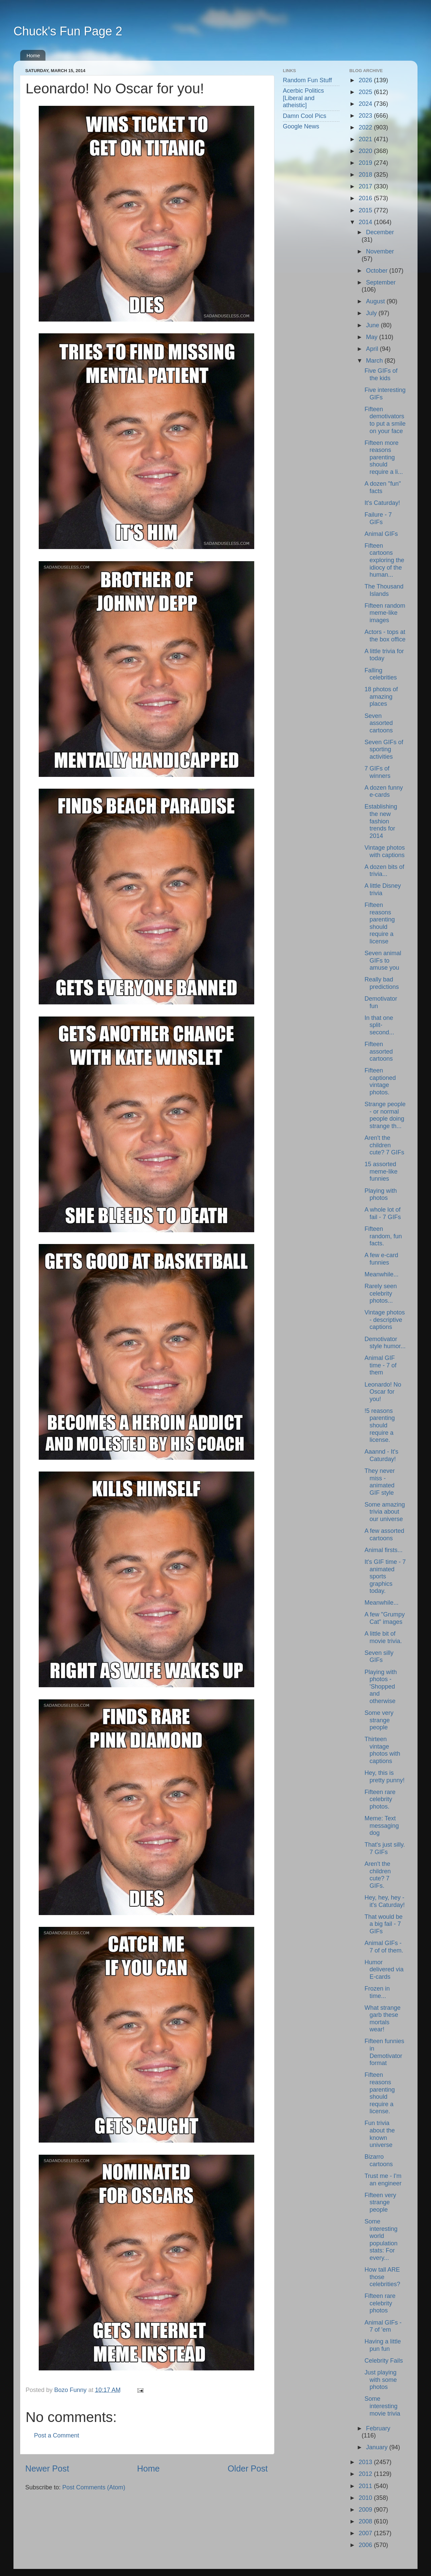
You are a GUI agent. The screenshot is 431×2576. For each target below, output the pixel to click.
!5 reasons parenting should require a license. (379, 1425)
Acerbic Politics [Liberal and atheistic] (303, 98)
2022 (366, 127)
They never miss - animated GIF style (379, 1481)
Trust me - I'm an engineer (382, 2180)
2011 (366, 2486)
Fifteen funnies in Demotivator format (384, 2052)
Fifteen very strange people (380, 2202)
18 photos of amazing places (381, 696)
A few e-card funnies (381, 1259)
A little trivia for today (384, 655)
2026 (366, 80)
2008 (366, 2521)
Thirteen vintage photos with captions (382, 1750)
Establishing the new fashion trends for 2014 (380, 821)
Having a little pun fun (382, 2345)
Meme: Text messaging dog (381, 1825)
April (373, 348)
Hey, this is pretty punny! (384, 1776)
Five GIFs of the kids (380, 374)
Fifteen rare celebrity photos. (379, 1799)
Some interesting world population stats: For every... (380, 2239)
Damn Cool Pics (304, 116)
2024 (366, 103)
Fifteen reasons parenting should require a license (379, 923)
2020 (366, 151)
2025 (366, 92)
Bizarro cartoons (378, 2160)
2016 (366, 198)
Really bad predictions (381, 983)
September (381, 282)
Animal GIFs (381, 534)
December (380, 232)
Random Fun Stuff (307, 80)
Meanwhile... (381, 1274)
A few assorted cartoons (384, 1534)
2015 (366, 210)
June (373, 325)
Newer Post (47, 2468)
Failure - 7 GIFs (378, 518)
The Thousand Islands (383, 590)
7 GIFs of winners (377, 772)
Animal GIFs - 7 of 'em (382, 2326)
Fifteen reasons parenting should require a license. (379, 2093)
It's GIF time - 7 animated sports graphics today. (384, 1576)
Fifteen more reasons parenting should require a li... (383, 457)
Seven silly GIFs (378, 1656)
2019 (366, 162)
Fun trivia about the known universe (379, 2134)
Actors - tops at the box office (384, 636)
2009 (366, 2509)
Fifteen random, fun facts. (383, 1236)
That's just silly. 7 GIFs (384, 1848)
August (376, 301)
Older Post (248, 2468)
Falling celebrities (380, 674)
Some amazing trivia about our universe (384, 1511)
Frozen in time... (377, 1992)
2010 (366, 2497)
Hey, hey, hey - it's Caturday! (384, 1901)
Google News (301, 126)
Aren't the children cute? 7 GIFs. (377, 1874)
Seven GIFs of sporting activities (383, 749)
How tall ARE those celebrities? (382, 2276)
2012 (366, 2474)
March (375, 360)
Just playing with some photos (380, 2379)
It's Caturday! (382, 502)
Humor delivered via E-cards (383, 1969)
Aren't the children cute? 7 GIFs (384, 1145)
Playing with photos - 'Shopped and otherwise (380, 1686)
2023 (366, 115)
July (372, 313)
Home (33, 55)
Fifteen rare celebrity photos (379, 2303)
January (377, 2447)
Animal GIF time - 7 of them (380, 1365)
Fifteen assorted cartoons (378, 1051)
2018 (366, 174)
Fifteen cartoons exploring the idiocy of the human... (384, 560)
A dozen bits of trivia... (384, 870)
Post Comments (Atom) (93, 2487)
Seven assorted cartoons (378, 723)
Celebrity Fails (383, 2360)
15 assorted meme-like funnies (380, 1171)
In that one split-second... (379, 1025)
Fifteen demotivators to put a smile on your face (384, 420)
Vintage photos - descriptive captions (384, 1319)
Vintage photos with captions (384, 851)
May (372, 337)
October (377, 270)
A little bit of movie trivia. (383, 1637)
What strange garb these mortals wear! (382, 2018)
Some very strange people (378, 1720)
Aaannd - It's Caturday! (381, 1455)
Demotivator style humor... (384, 1343)
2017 (366, 186)
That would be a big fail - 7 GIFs (383, 1924)
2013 (366, 2462)
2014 (366, 222)
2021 (366, 139)
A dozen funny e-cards (383, 791)
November (380, 251)
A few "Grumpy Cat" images (384, 1618)
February (378, 2428)
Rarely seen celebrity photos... (380, 1293)
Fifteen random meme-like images (384, 613)
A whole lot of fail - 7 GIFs (382, 1213)
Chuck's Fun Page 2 (67, 31)
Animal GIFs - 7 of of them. (383, 1947)
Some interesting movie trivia (382, 2406)
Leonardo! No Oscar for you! (382, 1391)
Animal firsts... (383, 1550)
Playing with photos (380, 1194)
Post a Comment (56, 2435)
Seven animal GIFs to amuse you (382, 960)
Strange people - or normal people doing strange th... (384, 1115)
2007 (366, 2533)
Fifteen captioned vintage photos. (380, 1081)
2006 (366, 2545)
